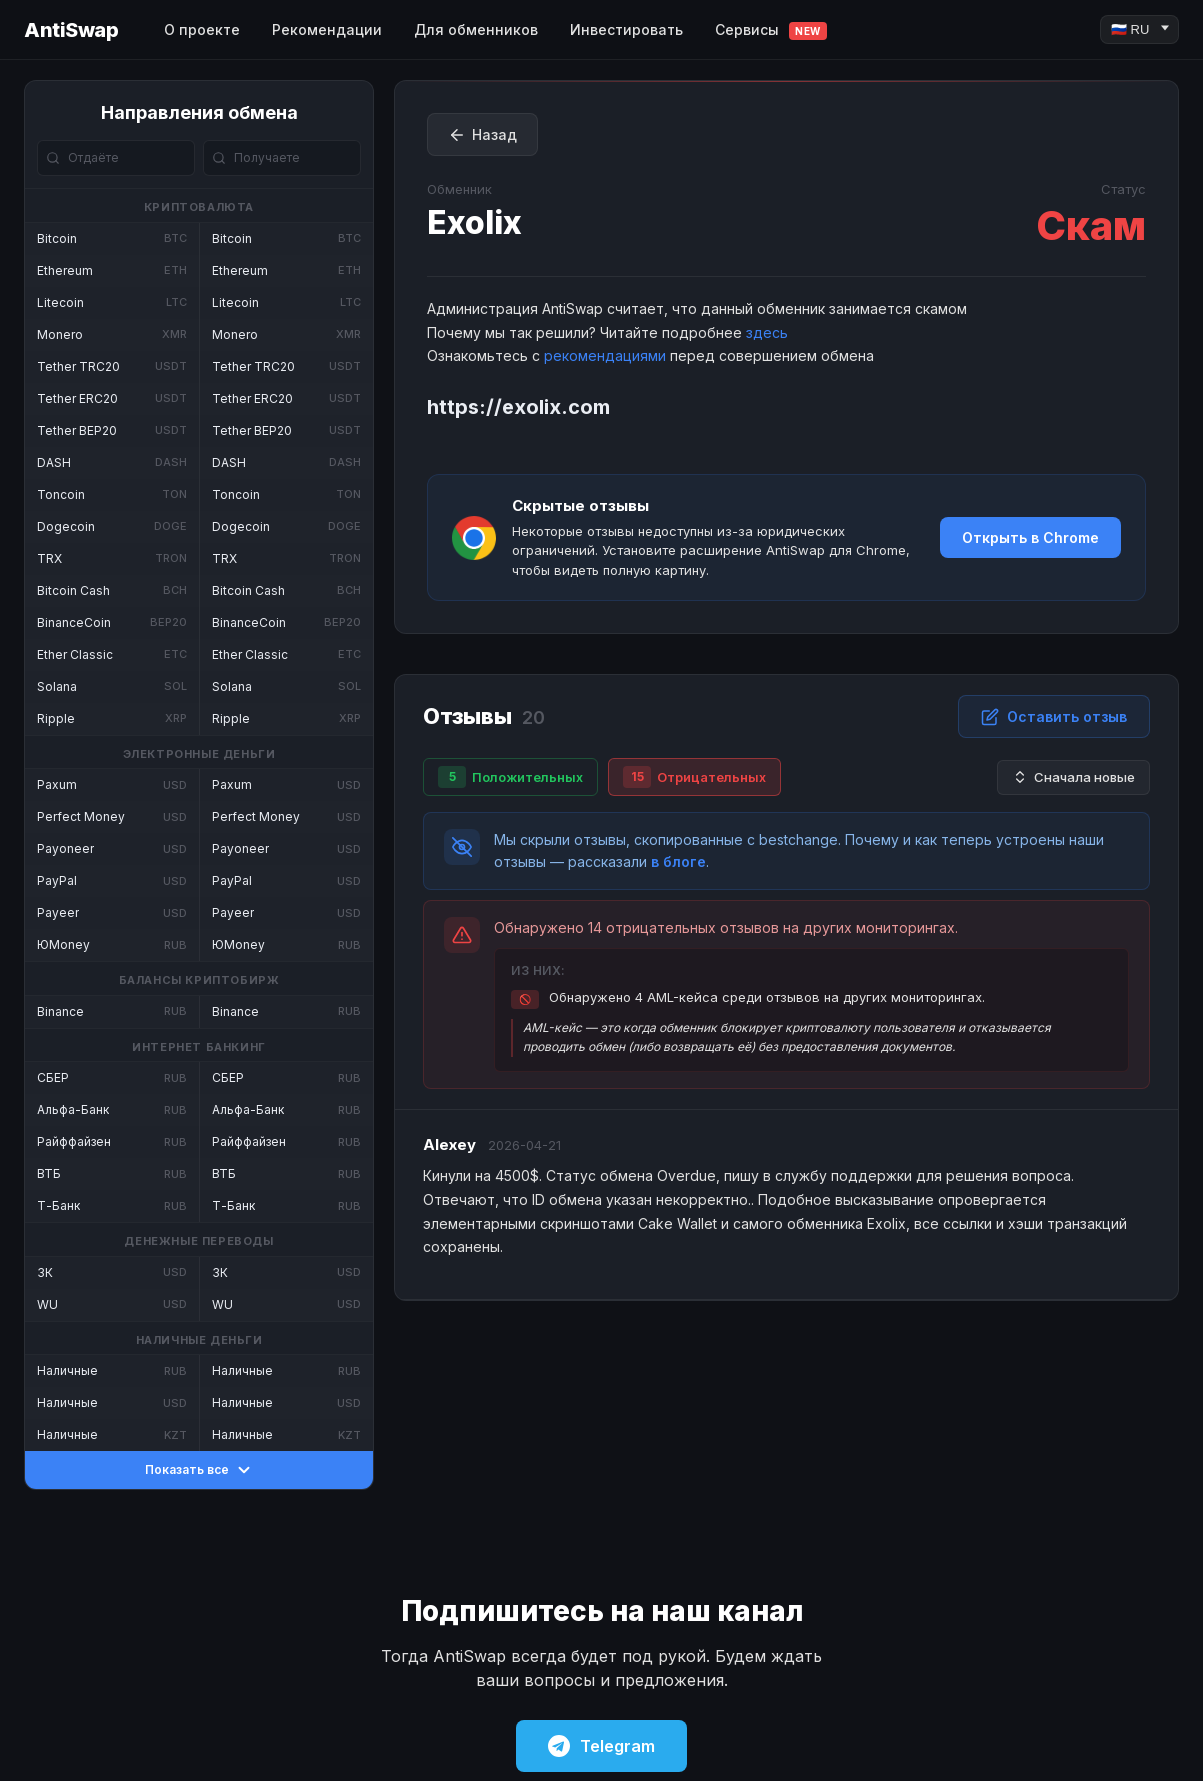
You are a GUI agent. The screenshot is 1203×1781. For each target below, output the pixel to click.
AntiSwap (71, 30)
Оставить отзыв (1054, 717)
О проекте (202, 29)
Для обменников (476, 29)
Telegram (601, 1746)
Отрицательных (694, 777)
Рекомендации (327, 29)
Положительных (510, 777)
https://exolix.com (518, 407)
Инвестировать (626, 29)
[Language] (1139, 29)
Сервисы (771, 30)
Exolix (474, 222)
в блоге (678, 861)
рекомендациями (605, 355)
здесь (767, 332)
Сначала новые (1073, 777)
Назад (482, 135)
